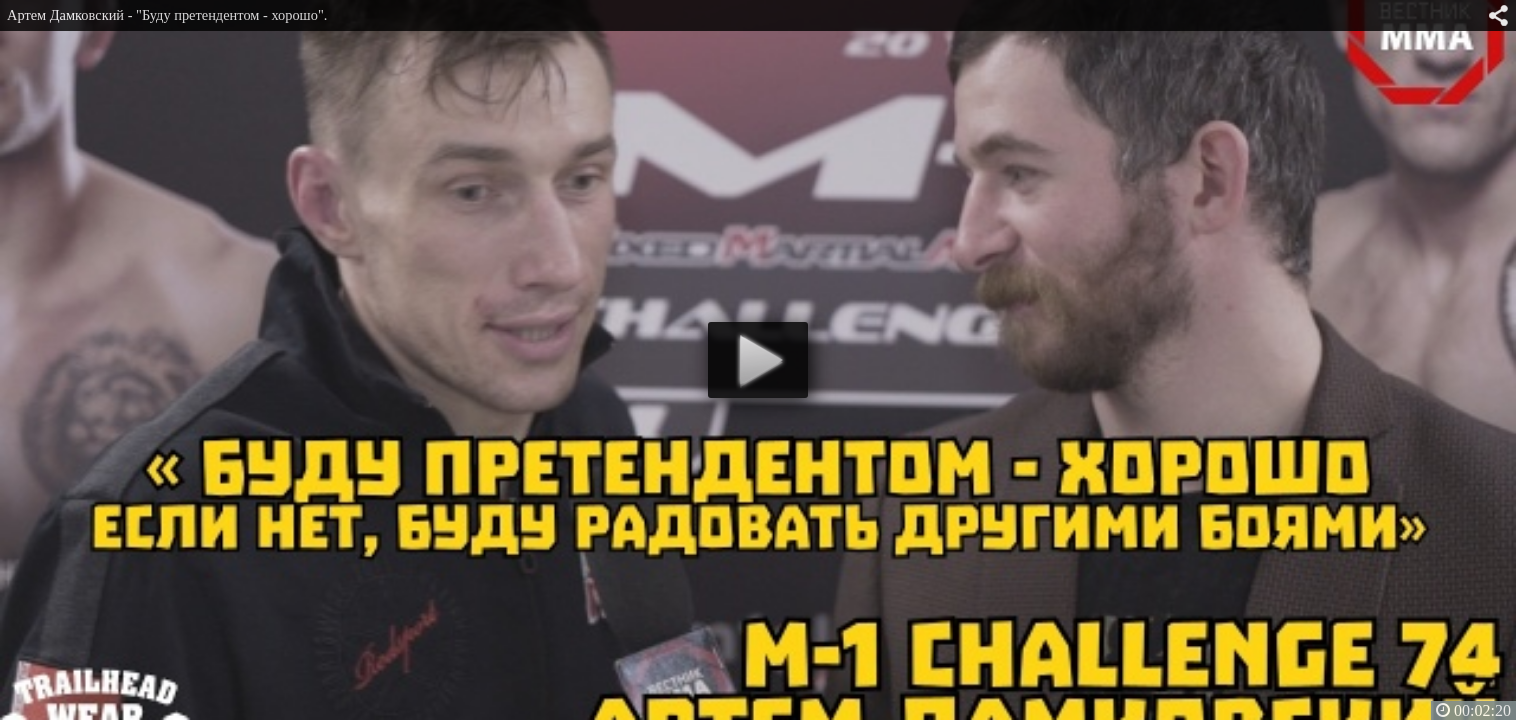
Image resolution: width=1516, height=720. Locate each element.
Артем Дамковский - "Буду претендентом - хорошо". (167, 15)
